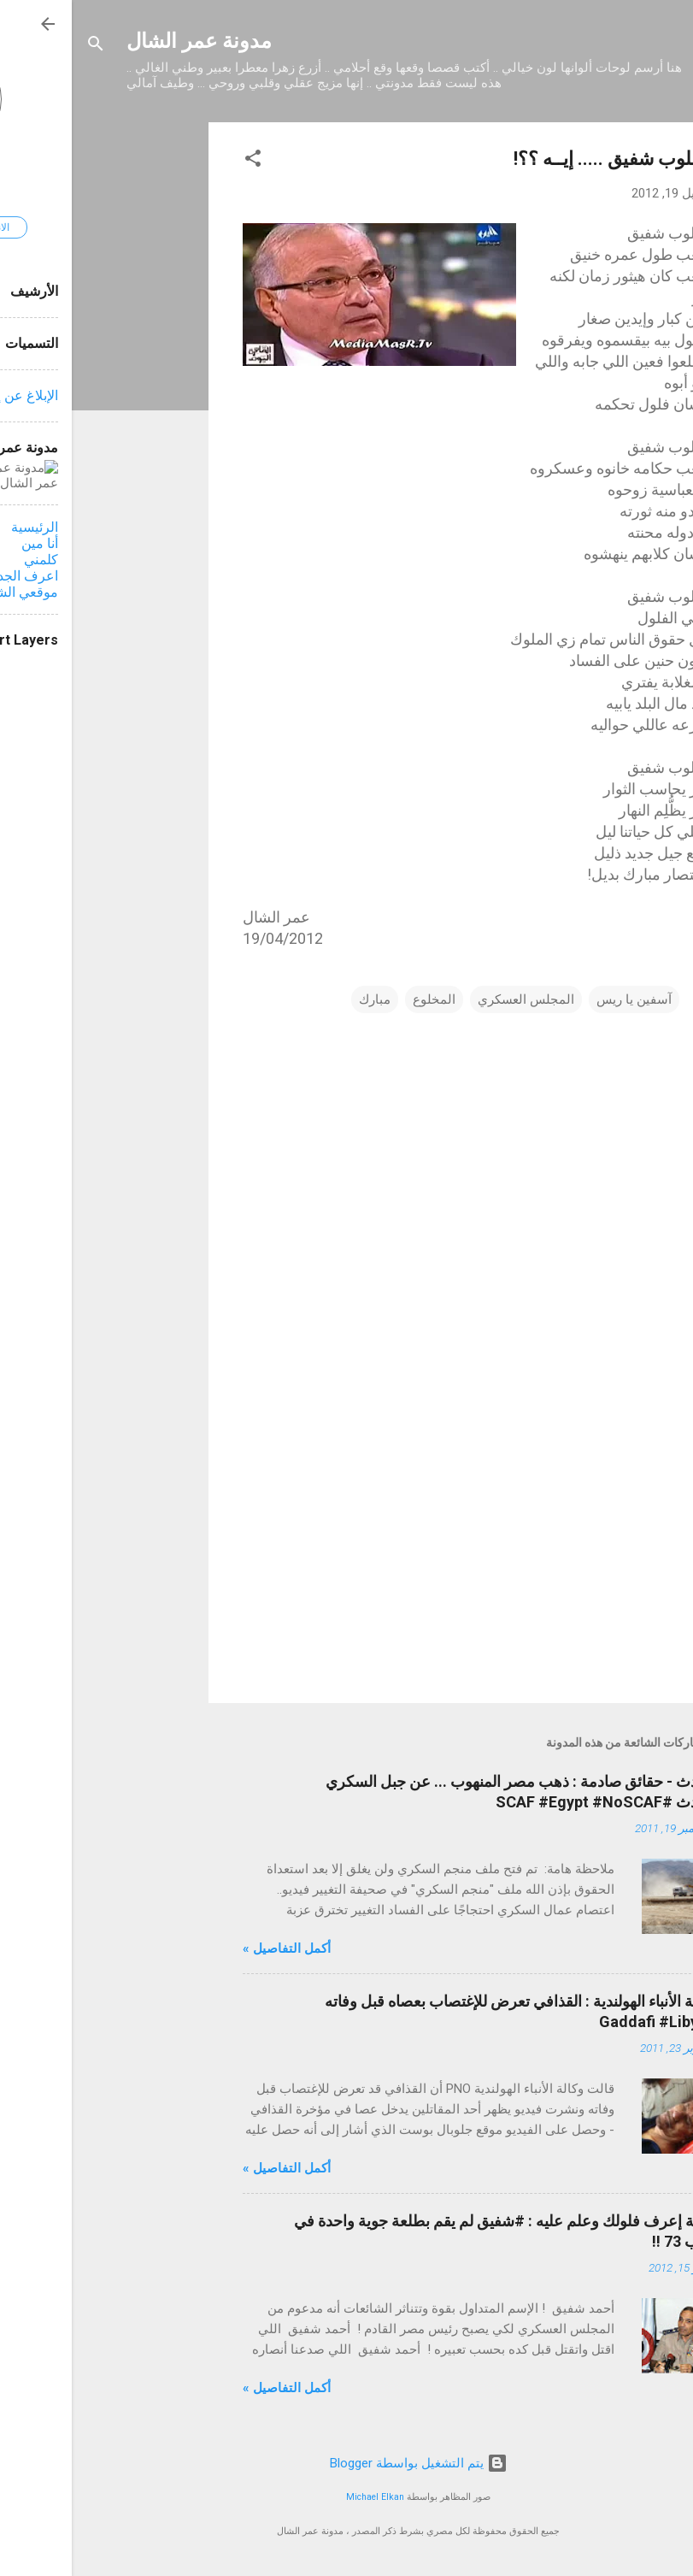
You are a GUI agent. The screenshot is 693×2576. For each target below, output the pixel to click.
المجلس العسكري (454, 999)
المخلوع (362, 999)
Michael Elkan (303, 2496)
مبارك (303, 999)
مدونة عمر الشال (127, 41)
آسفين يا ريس (562, 999)
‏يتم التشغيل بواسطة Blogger (347, 2463)
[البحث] (24, 47)
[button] (181, 161)
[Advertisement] (68, 378)
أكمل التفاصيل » (215, 1948)
